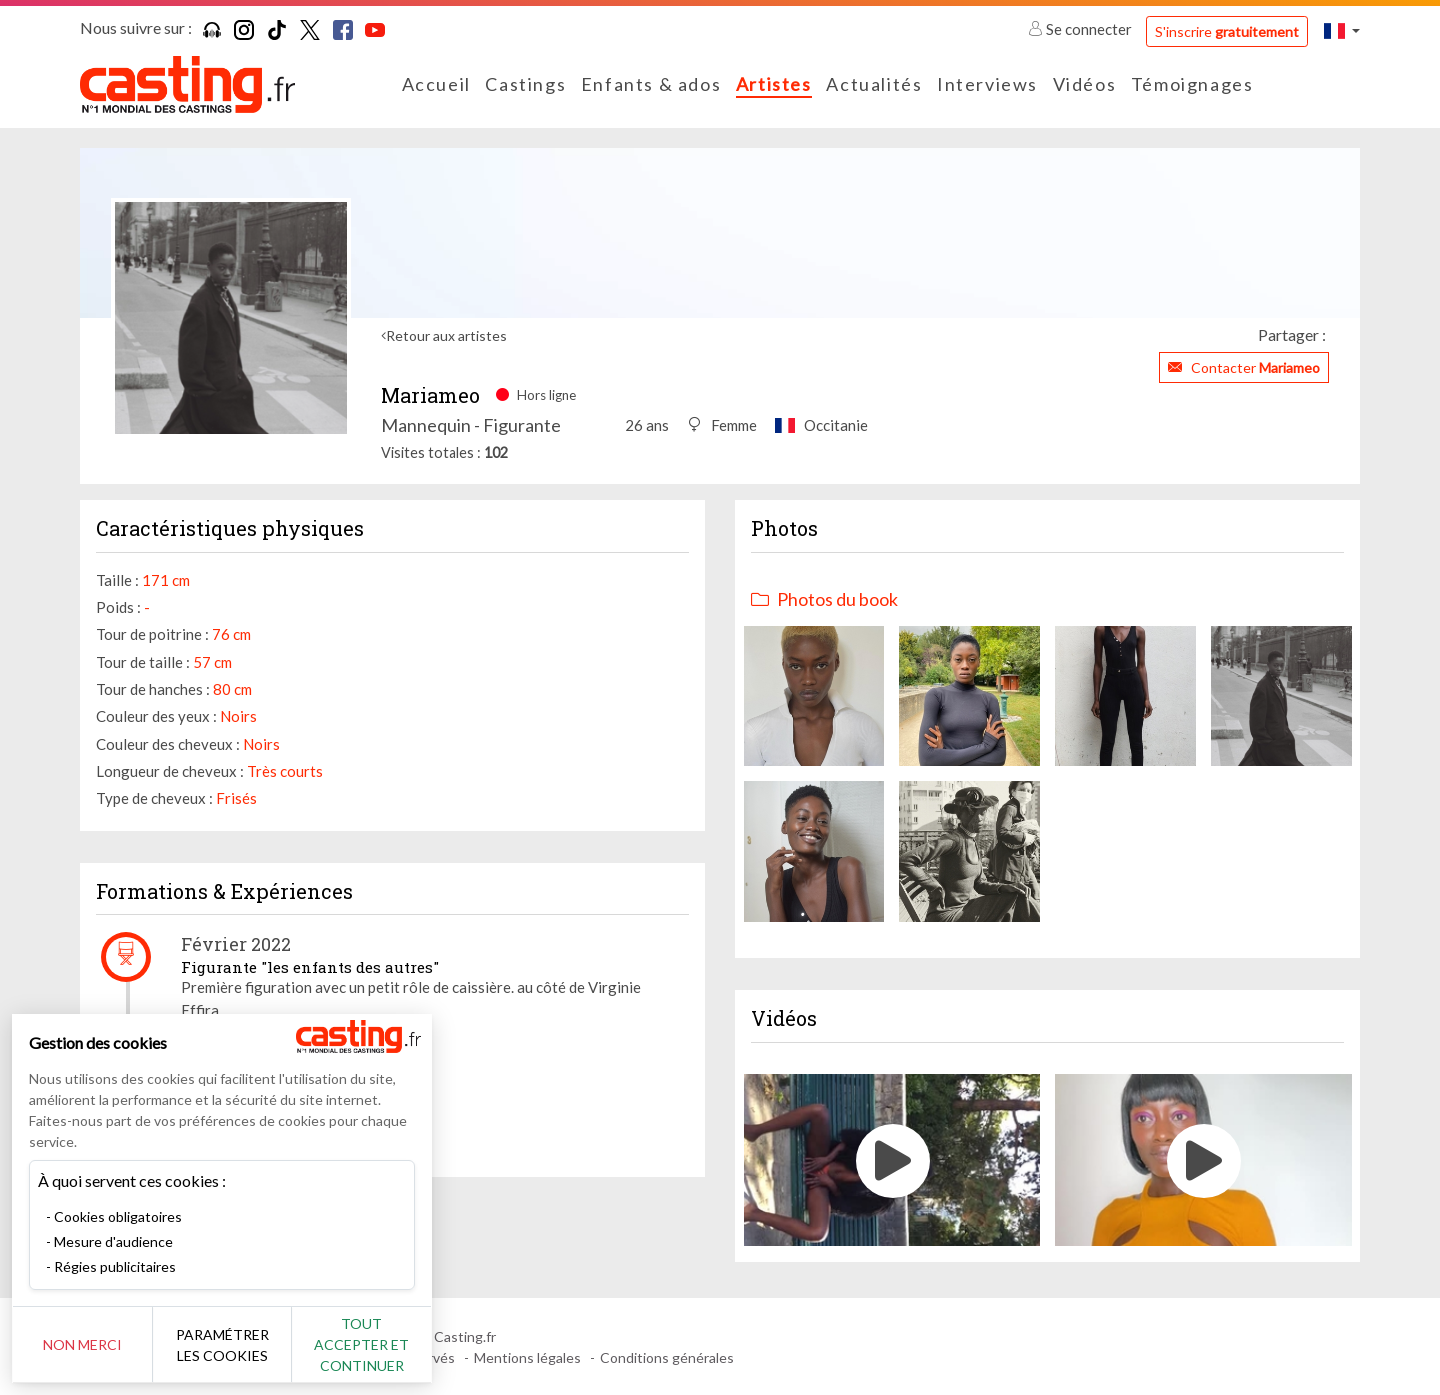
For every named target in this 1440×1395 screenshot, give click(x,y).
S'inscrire (1227, 31)
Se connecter (1081, 29)
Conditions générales (667, 1357)
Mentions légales (527, 1357)
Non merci (82, 1344)
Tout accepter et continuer (361, 1344)
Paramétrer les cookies (222, 1345)
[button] (1342, 30)
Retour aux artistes (446, 335)
